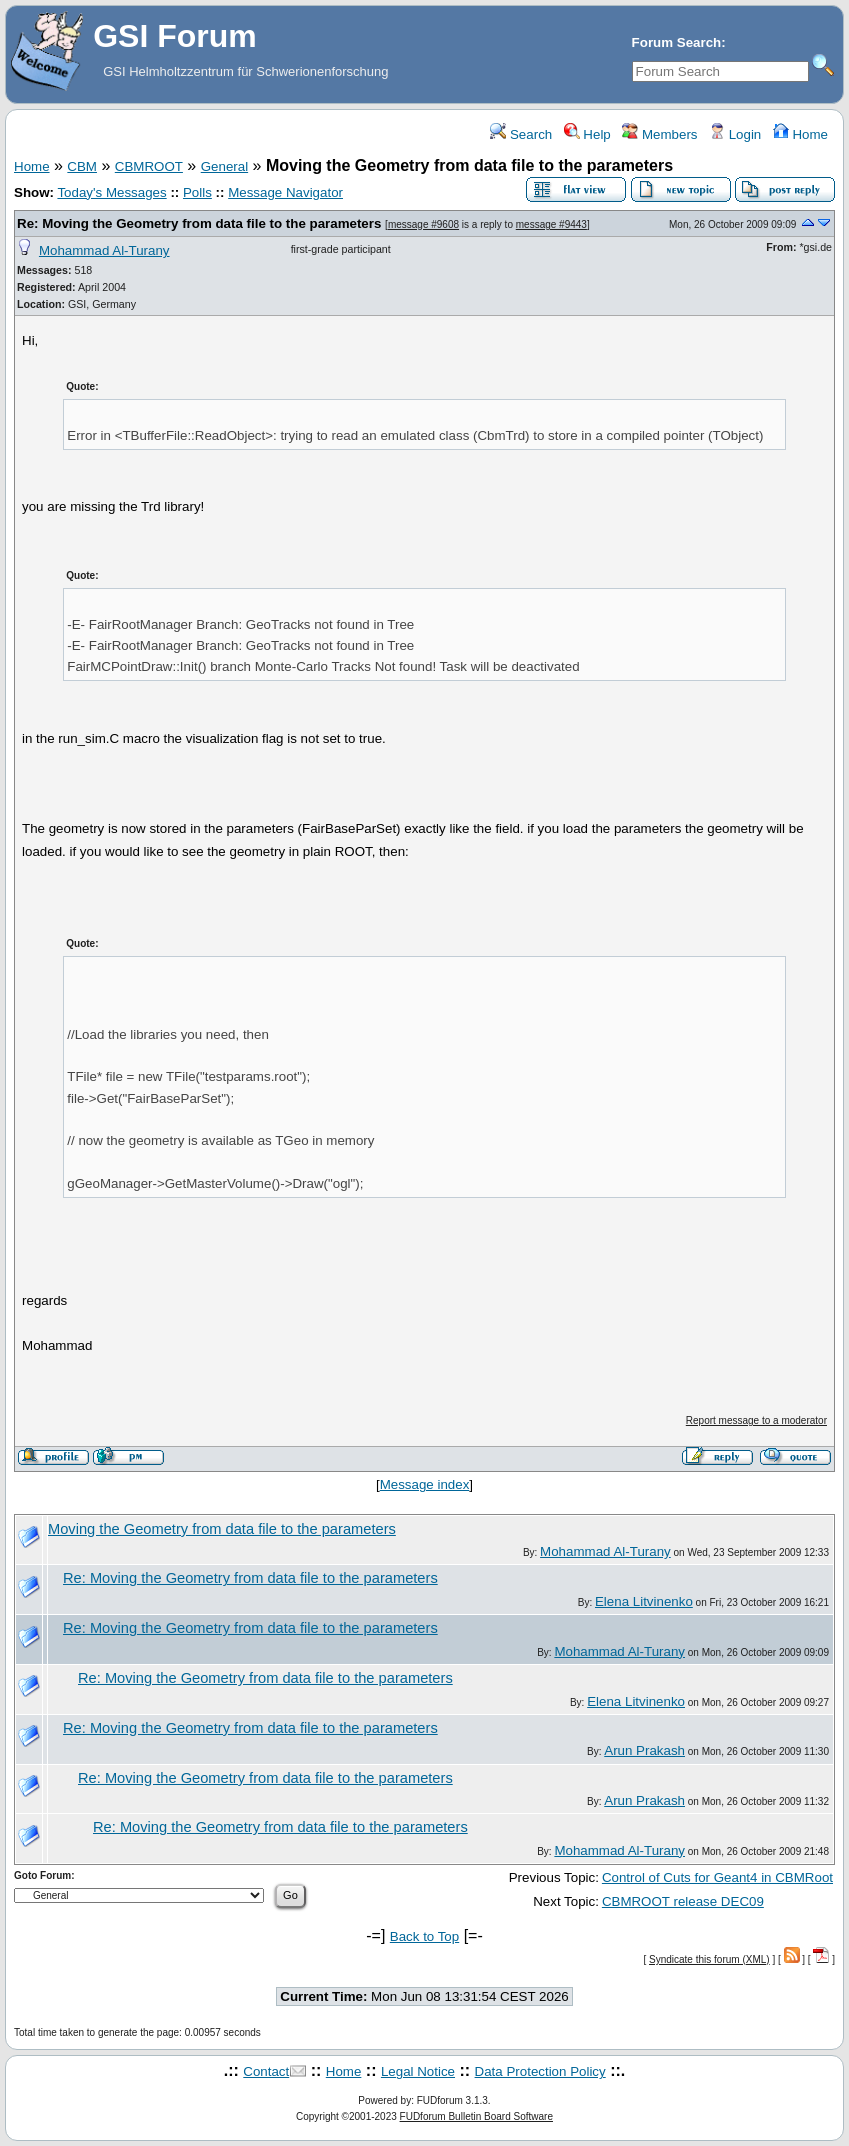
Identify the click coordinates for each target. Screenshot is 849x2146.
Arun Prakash (644, 1750)
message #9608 (423, 224)
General (224, 166)
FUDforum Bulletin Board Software (476, 2116)
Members (659, 134)
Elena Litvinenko (644, 1601)
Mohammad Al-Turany (104, 250)
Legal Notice (418, 2071)
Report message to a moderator (756, 1420)
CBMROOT (149, 166)
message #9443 (551, 224)
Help (587, 134)
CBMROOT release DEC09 (683, 1901)
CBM (82, 166)
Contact (266, 2071)
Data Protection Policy (540, 2071)
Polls (197, 192)
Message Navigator (285, 192)
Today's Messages (111, 192)
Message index (425, 1484)
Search (521, 134)
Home (800, 134)
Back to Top (424, 1936)
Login (735, 134)
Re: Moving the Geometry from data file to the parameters (199, 223)
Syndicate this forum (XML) (709, 1959)
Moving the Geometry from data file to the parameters (222, 1529)
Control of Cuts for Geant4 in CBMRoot (717, 1877)
